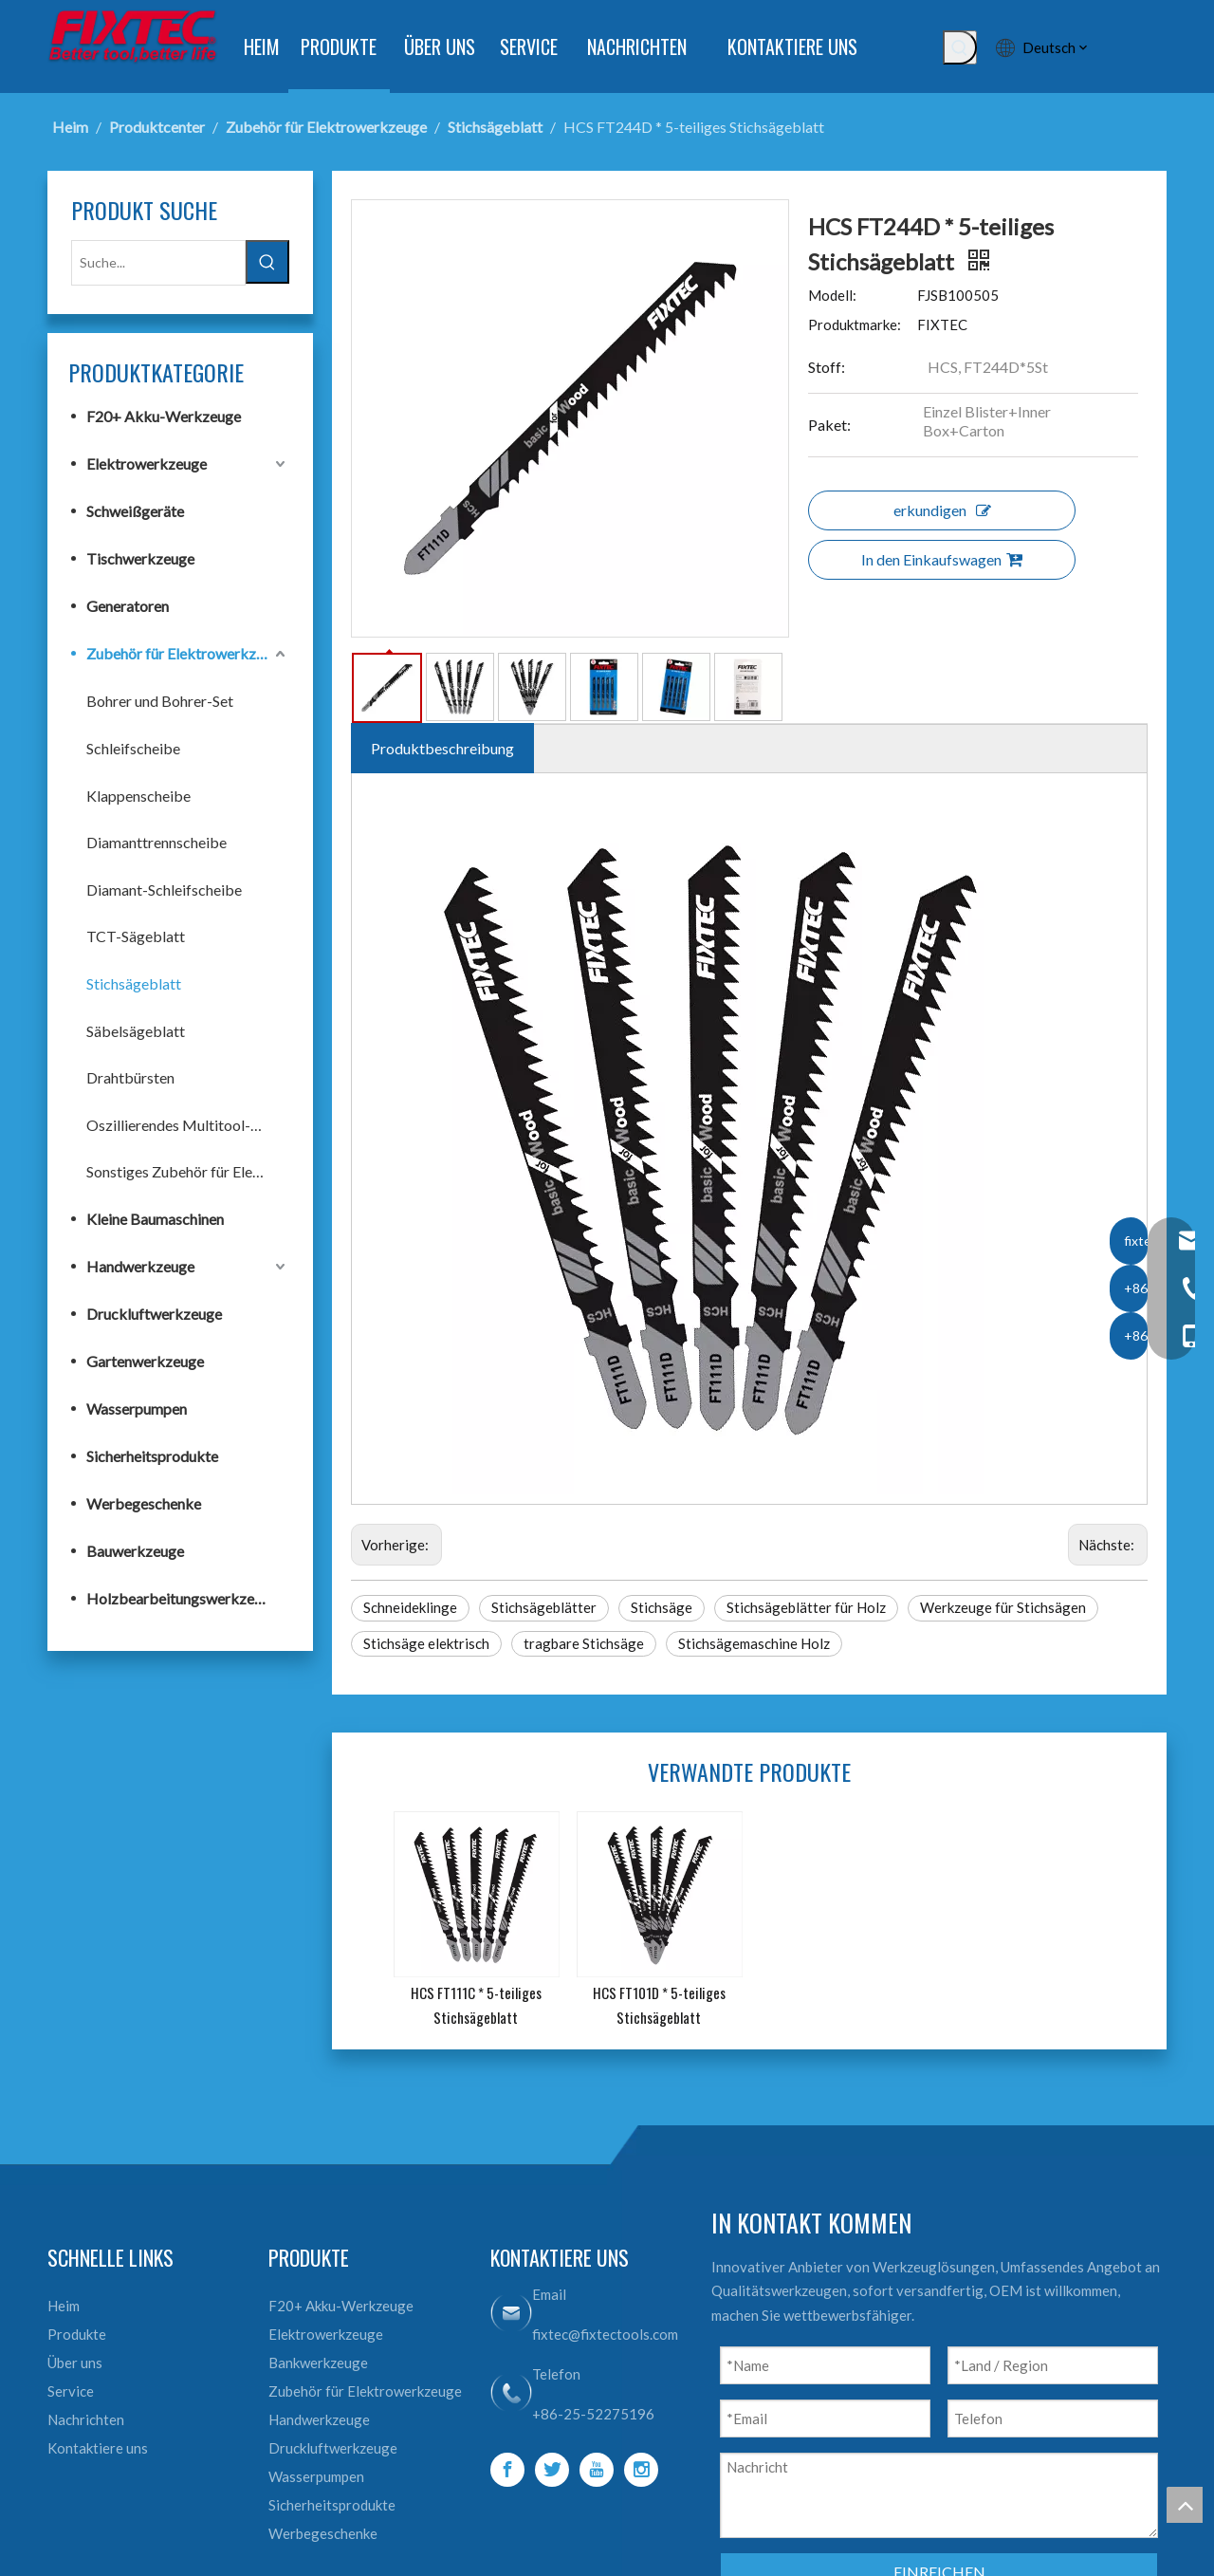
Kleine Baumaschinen (155, 1219)
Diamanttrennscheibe (156, 842)
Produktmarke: (854, 324)
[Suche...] (158, 263)
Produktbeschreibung (442, 748)
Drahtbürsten (130, 1077)
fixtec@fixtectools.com (605, 2334)
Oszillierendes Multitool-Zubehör (187, 1125)
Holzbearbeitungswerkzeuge (182, 1598)
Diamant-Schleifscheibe (164, 889)
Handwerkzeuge (140, 1266)
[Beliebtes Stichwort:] (960, 47)
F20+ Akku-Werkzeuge (163, 416)
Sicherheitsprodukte (152, 1456)
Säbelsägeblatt (135, 1031)
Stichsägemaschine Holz (754, 1643)
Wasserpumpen (136, 1408)
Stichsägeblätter (544, 1607)
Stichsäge (661, 1607)
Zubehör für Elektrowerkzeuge (186, 653)
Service (70, 2391)
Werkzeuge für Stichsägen (1003, 1607)
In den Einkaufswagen (941, 559)
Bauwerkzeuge (135, 1551)
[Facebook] (507, 2470)
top (1185, 2505)
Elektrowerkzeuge (146, 463)
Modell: (832, 295)
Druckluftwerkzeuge (154, 1314)
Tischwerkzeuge (140, 558)
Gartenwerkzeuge (145, 1361)
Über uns (74, 2362)
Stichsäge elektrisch (426, 1643)
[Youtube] (596, 2470)
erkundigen (942, 510)
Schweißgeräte (135, 511)
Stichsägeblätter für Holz (806, 1607)
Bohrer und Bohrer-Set (159, 701)
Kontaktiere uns (97, 2447)
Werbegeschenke (143, 1503)
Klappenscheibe (138, 796)
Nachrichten (85, 2419)
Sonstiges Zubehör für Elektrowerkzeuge (187, 1171)
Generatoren (127, 606)
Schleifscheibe (133, 748)
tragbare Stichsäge (584, 1643)
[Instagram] (641, 2470)
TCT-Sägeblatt (135, 936)
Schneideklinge (410, 1607)
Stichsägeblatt (133, 983)
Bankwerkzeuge (318, 2362)
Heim (63, 2305)
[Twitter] (552, 2470)
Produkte (76, 2334)
